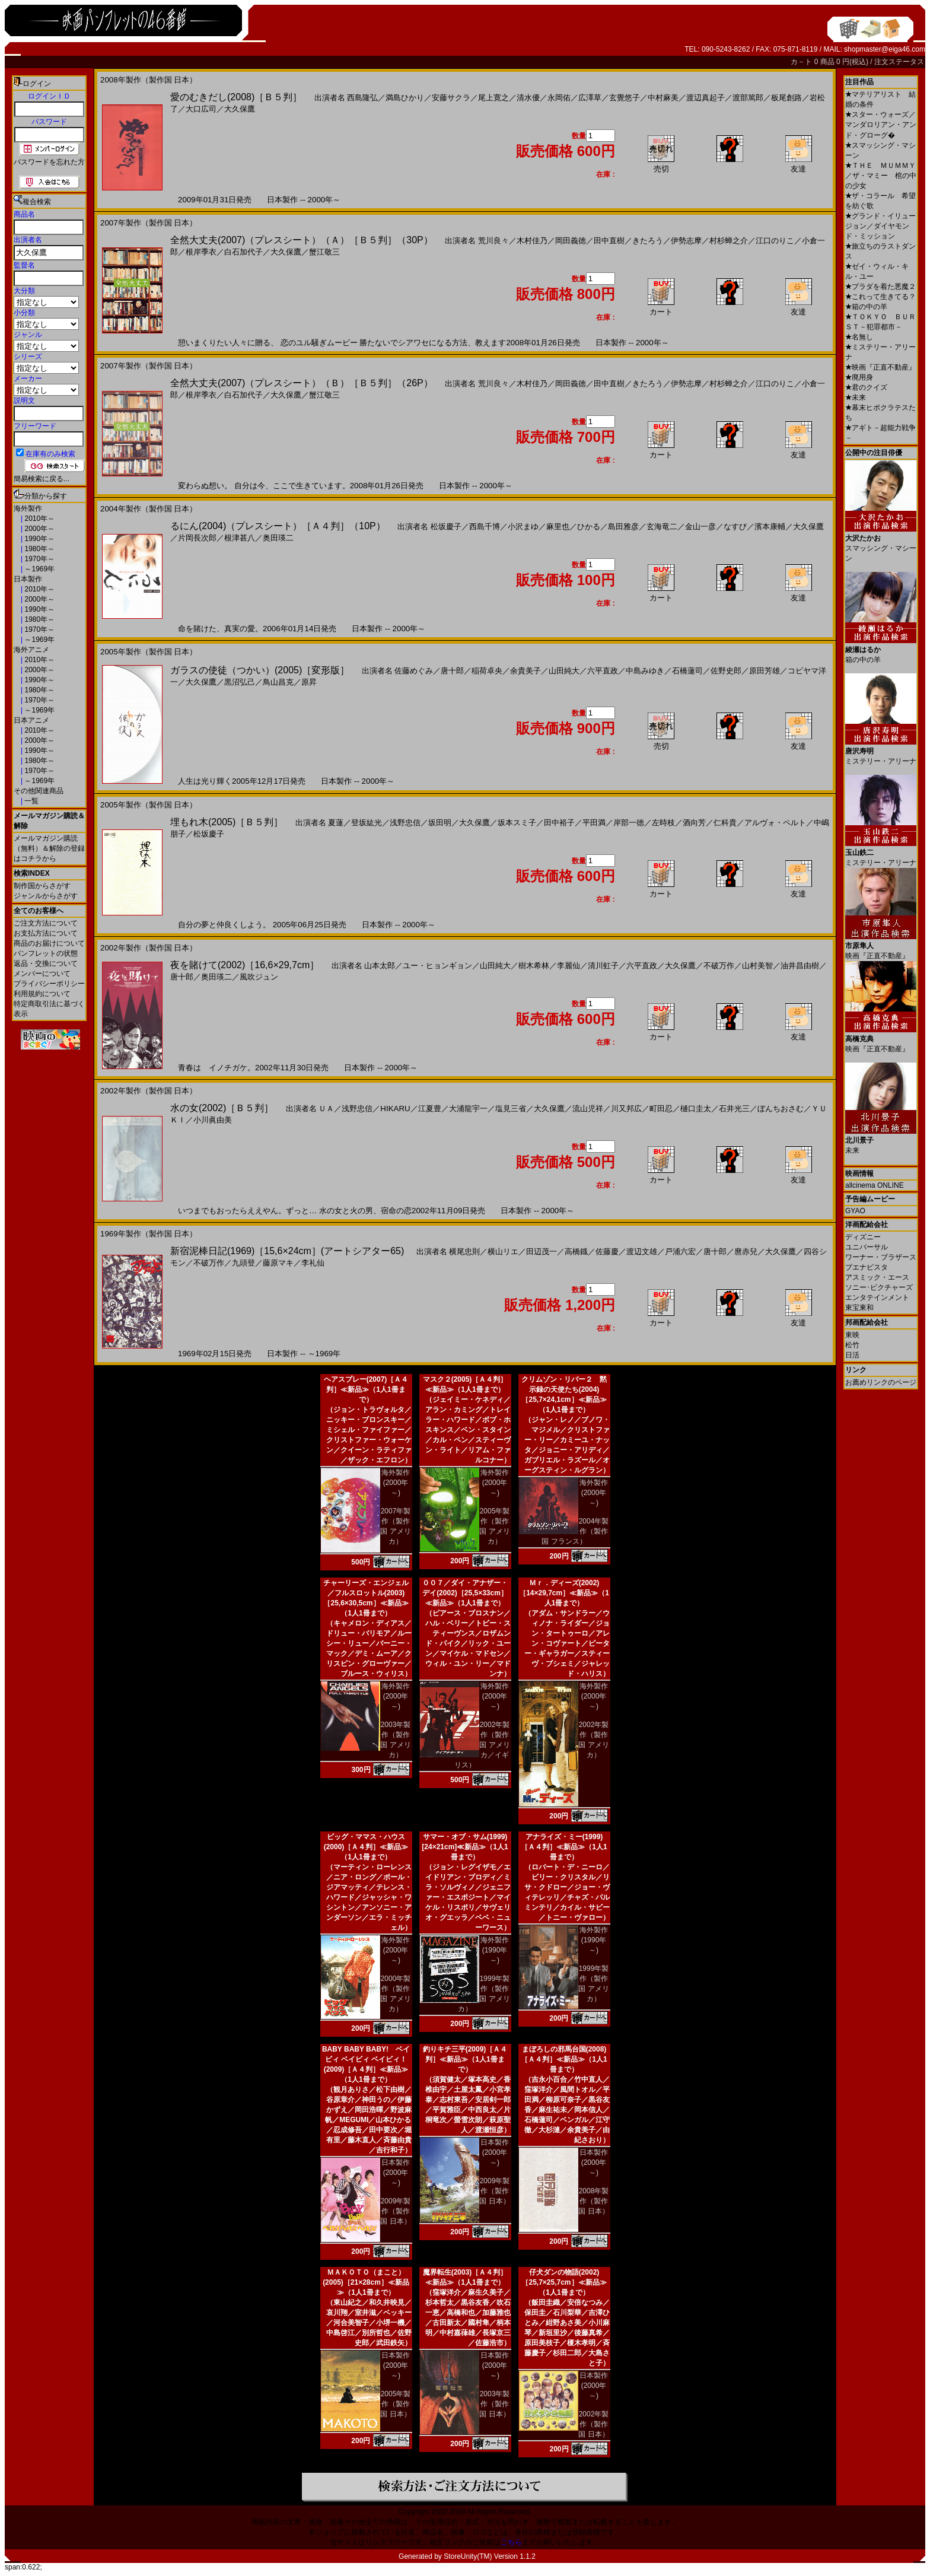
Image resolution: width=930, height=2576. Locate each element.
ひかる (588, 526)
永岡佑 (559, 97)
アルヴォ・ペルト (775, 822)
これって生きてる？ (880, 296)
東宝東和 (859, 1307)
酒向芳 (694, 822)
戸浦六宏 (680, 1251)
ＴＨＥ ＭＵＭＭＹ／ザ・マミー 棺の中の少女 (880, 175)
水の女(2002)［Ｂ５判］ (221, 1108)
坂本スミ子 (517, 822)
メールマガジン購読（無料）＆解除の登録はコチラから (49, 848)
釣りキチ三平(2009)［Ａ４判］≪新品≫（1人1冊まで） (465, 2059)
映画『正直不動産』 (880, 367)
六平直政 (602, 670)
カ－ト (802, 62)
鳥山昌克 (278, 682)
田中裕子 (559, 822)
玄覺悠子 (624, 97)
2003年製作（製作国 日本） (494, 2404)
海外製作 (28, 508)
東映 (852, 1335)
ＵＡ (326, 1108)
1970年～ (39, 559)
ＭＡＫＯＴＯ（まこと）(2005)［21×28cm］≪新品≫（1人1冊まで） (366, 2282)
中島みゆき (645, 670)
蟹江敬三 (324, 251)
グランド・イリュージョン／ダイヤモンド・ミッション (880, 226)
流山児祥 (587, 1108)
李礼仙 (312, 1262)
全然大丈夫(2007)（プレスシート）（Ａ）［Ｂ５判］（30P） (301, 240)
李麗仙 (568, 965)
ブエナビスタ (866, 1267)
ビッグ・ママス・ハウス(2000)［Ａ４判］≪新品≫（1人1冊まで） (366, 1847)
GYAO (855, 1211)
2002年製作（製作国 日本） (593, 2424)
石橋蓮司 (687, 670)
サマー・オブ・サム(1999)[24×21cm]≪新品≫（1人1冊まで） (465, 1847)
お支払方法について (46, 933)
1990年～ (39, 539)
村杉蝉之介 (728, 240)
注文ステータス (899, 62)
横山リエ (503, 1251)
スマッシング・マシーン (880, 543)
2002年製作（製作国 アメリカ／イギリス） (482, 1744)
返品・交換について (46, 963)
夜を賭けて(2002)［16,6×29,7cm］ (244, 965)
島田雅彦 (623, 526)
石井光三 (734, 1108)
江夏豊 (429, 1108)
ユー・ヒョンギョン (437, 965)
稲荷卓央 (487, 670)
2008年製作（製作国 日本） (593, 2201)
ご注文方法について (46, 923)
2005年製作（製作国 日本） (395, 2404)
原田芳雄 (764, 670)
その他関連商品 (38, 791)
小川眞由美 (212, 1119)
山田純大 (564, 670)
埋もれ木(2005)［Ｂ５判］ (226, 822)
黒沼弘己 (239, 682)
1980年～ (39, 549)
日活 (852, 1355)
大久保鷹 (239, 108)
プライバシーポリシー (49, 983)
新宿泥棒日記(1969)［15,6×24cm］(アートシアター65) (287, 1251)
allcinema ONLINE (874, 1185)
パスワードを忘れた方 (49, 162)
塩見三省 (510, 1108)
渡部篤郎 (747, 97)
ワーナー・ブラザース (880, 1257)
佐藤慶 (607, 1251)
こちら (511, 2542)
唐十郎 (452, 670)
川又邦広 (626, 1108)
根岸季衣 (201, 251)
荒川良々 (493, 240)
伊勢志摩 (686, 240)
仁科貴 (725, 822)
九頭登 (243, 1262)
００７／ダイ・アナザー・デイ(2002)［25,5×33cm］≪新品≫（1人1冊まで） (465, 1593)
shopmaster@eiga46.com (884, 49)
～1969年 (39, 569)
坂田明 (439, 822)
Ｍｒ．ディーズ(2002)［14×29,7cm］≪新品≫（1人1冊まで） (564, 1593)
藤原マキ (278, 1262)
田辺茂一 (541, 1251)
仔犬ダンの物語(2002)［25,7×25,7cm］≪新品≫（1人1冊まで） (563, 2282)
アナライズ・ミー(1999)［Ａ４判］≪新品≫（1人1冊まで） (564, 1847)
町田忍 (661, 1108)
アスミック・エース (877, 1277)
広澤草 (589, 97)
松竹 (852, 1345)
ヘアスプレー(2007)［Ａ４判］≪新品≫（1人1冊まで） (366, 1389)
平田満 (594, 822)
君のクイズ (866, 387)
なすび (735, 526)
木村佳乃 (532, 240)
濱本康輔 (769, 526)
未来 (855, 397)
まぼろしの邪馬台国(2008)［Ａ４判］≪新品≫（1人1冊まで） (564, 2059)
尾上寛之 (493, 97)
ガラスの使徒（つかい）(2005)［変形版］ (259, 670)
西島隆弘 (362, 97)
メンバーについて (42, 973)
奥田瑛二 (278, 537)
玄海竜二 (661, 526)
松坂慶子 (446, 526)
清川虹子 (603, 965)
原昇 (309, 682)
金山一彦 (700, 526)
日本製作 (28, 579)
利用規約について (42, 994)
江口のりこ (775, 240)
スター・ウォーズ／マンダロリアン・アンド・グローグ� (880, 124)
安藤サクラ (451, 97)
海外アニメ (31, 649)
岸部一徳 (628, 822)
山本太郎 (379, 965)
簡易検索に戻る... (41, 479)
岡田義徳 (570, 240)
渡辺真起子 (705, 97)
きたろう (647, 240)
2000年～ (39, 528)
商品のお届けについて (49, 943)
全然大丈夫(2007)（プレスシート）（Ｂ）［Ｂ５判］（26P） (301, 383)
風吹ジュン (259, 976)
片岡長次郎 (197, 537)
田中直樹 (609, 240)
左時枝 (663, 822)
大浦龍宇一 (468, 1108)
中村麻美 (663, 97)
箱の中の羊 (866, 307)
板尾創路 (786, 97)
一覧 (31, 801)
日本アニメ (31, 720)
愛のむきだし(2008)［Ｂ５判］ (236, 97)
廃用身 (859, 377)
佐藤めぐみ (413, 670)
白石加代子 (243, 251)
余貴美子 (525, 670)
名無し (859, 337)
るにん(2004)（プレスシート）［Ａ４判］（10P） (278, 526)
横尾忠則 (464, 1251)
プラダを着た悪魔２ (880, 286)
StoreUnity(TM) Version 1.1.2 (490, 2556)
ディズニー (863, 1237)
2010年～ (39, 518)
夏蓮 (335, 822)
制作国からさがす (42, 886)
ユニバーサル (866, 1247)
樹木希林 (533, 965)
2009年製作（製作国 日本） (395, 2211)
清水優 (528, 97)
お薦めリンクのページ (880, 1382)
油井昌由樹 (800, 965)
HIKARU (395, 1108)
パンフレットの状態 (46, 953)
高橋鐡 (576, 1251)
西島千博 (484, 526)
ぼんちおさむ (780, 1108)
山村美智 (757, 965)
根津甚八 (239, 537)
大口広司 (201, 108)
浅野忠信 (405, 822)
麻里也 (557, 526)
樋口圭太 (695, 1108)
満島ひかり (405, 97)
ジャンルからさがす (46, 896)
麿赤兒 (745, 1251)
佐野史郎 (726, 670)
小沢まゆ (523, 526)
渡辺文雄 (641, 1251)
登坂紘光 (366, 822)
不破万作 (718, 965)
